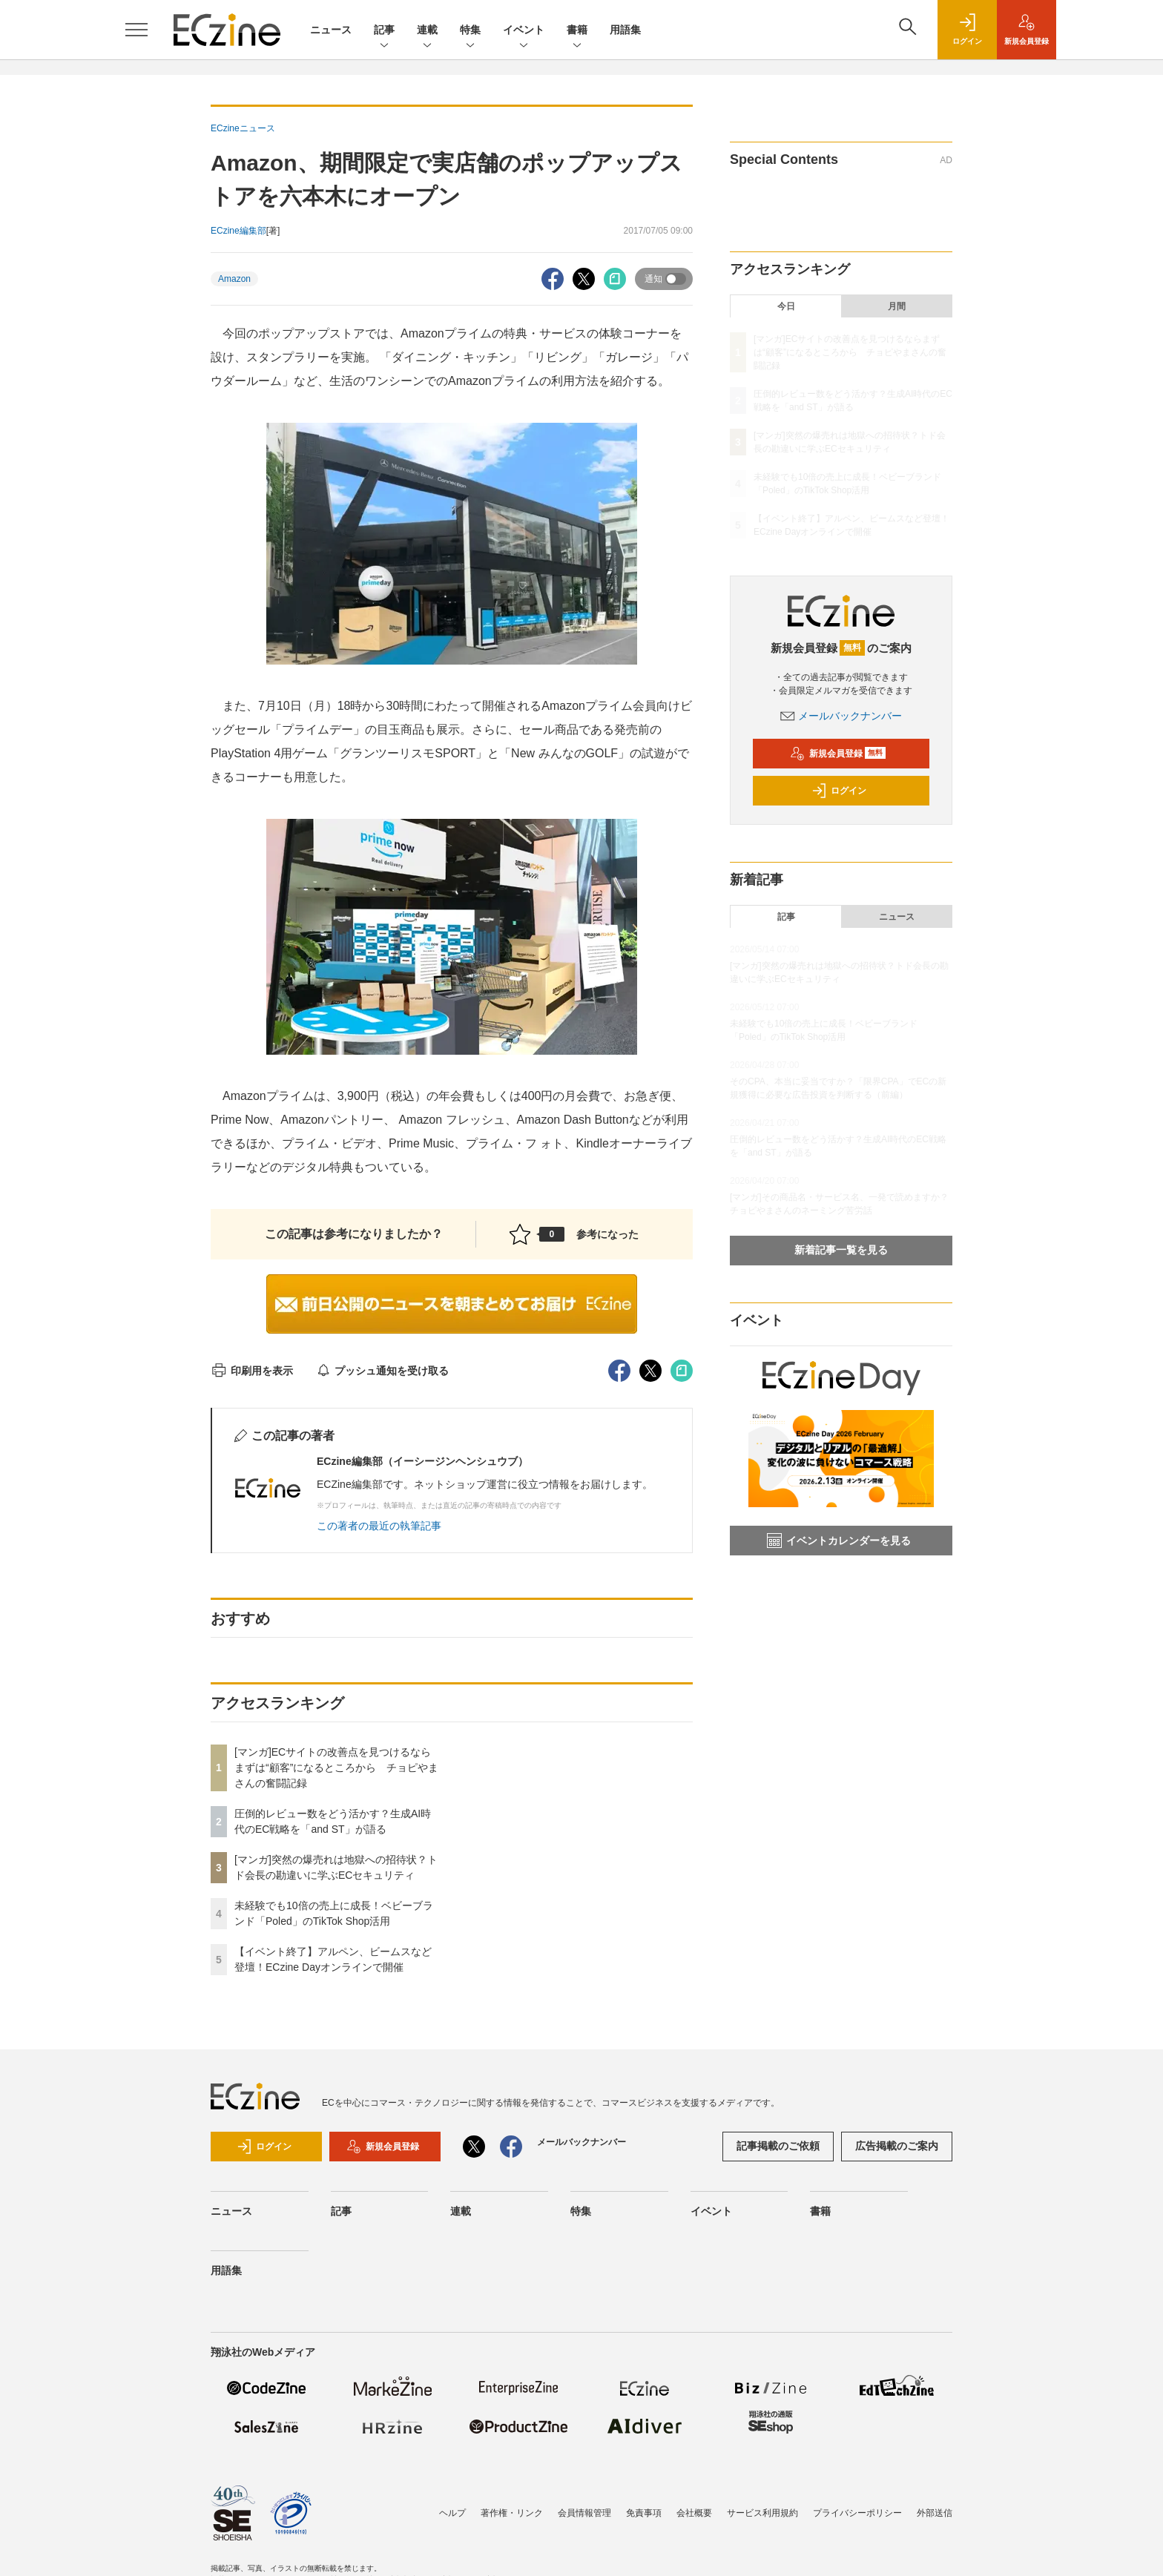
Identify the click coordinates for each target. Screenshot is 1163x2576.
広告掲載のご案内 (896, 2146)
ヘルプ (452, 2513)
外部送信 (934, 2513)
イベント (523, 31)
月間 (897, 306)
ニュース (331, 30)
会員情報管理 (584, 2513)
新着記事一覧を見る (841, 1250)
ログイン (838, 790)
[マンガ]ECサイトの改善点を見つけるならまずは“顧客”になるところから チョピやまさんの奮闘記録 (336, 1767)
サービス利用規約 (762, 2513)
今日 (786, 306)
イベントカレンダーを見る (839, 1540)
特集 (470, 31)
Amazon (234, 279)
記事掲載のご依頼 (778, 2146)
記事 (384, 31)
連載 (427, 31)
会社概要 (694, 2513)
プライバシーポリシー (857, 2513)
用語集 (625, 30)
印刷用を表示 (252, 1371)
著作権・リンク (512, 2513)
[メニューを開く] (136, 29)
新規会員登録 (838, 753)
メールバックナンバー (841, 716)
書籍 (577, 31)
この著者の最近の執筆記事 (379, 1526)
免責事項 (644, 2513)
